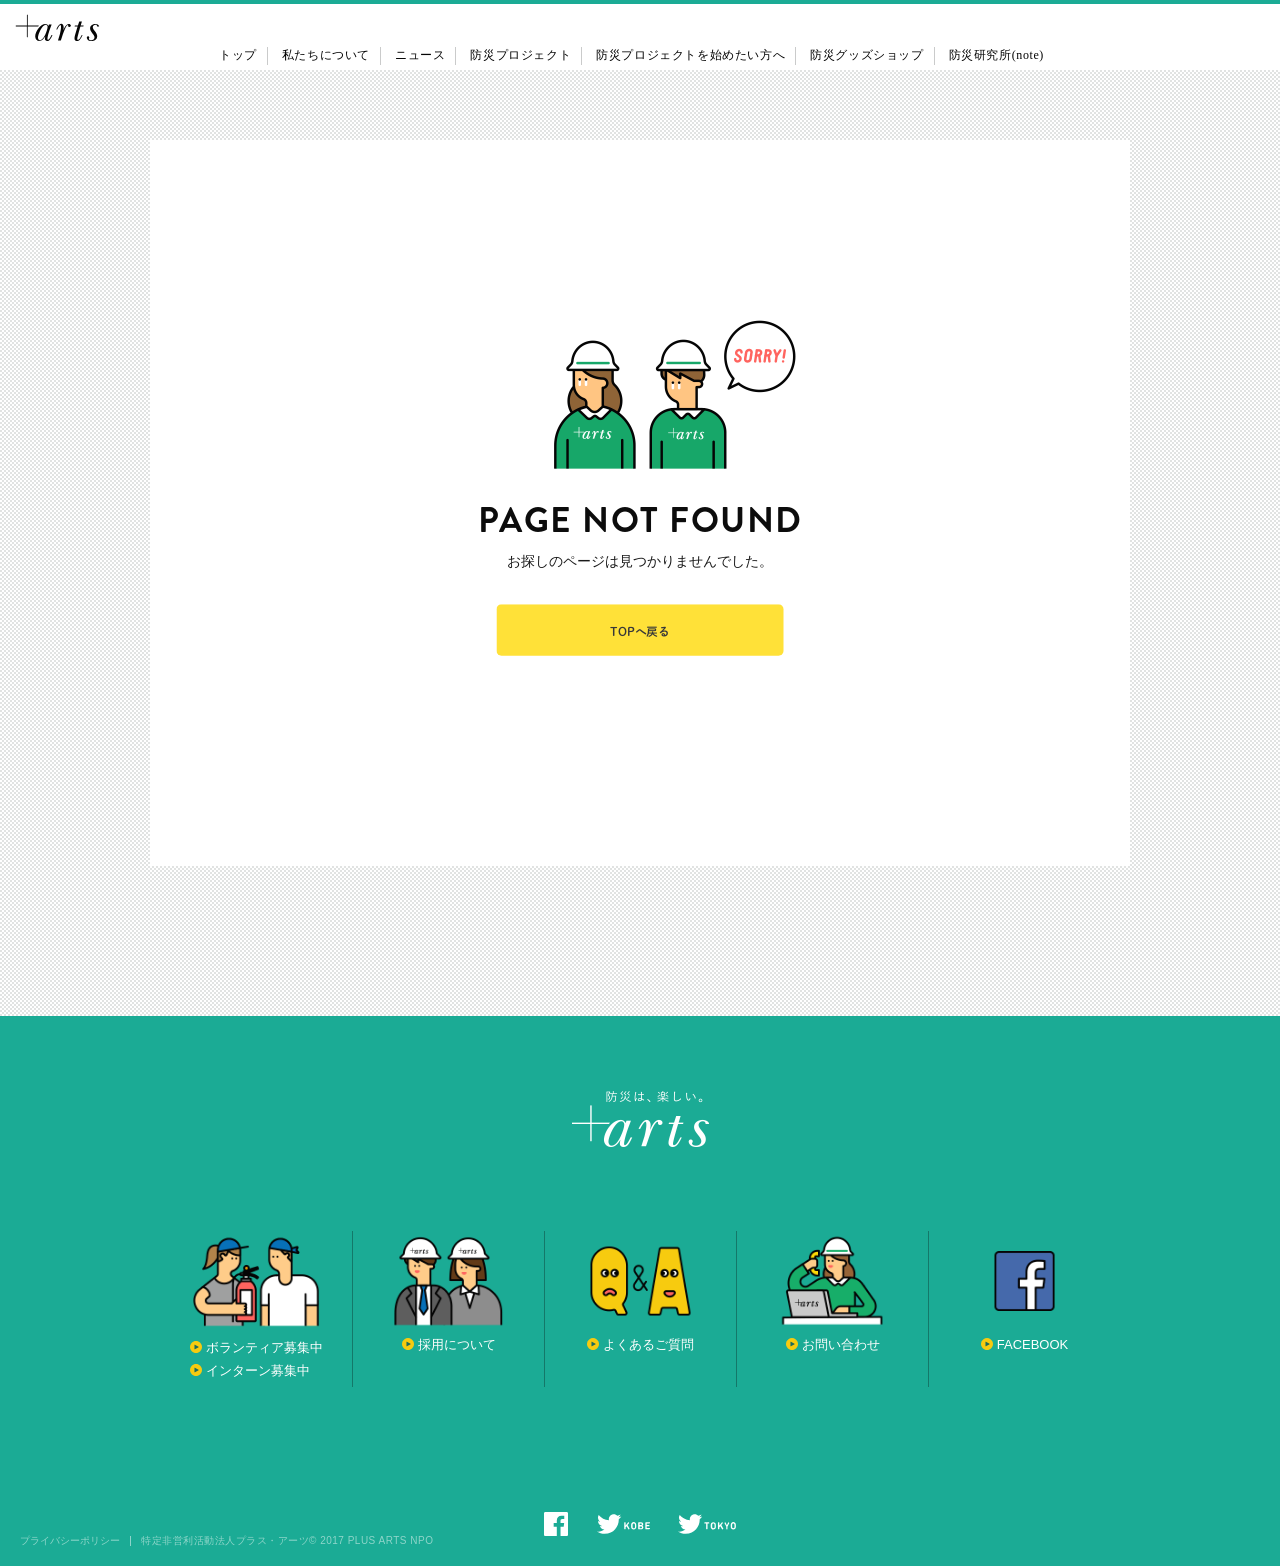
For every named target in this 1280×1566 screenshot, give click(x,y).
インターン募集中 (258, 1370)
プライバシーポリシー (70, 1541)
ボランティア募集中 (264, 1347)
